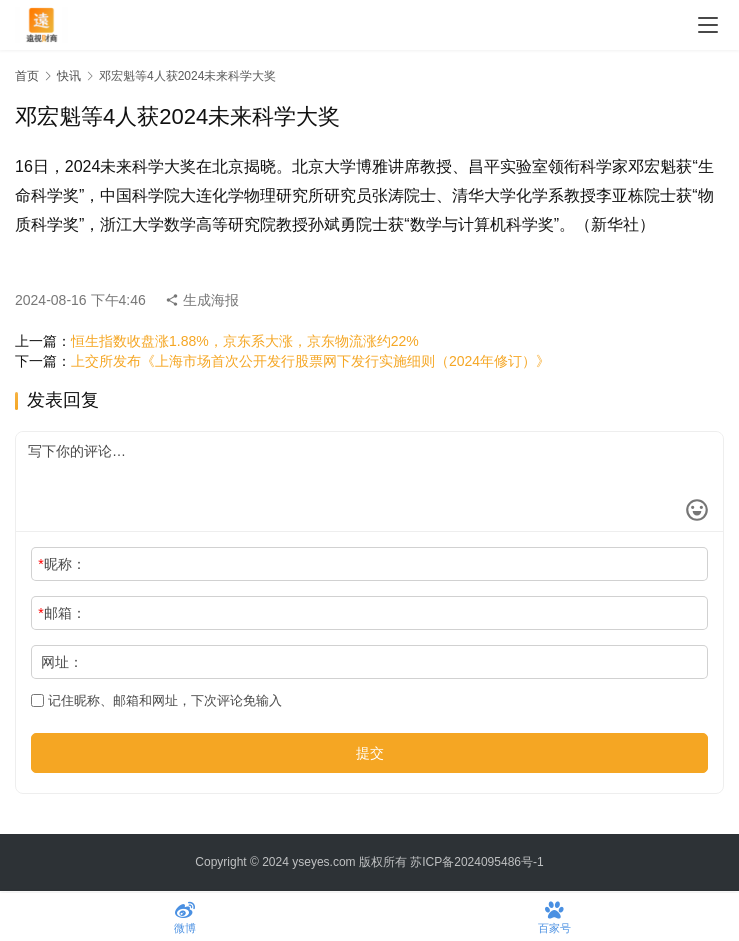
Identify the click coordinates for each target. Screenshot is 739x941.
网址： (62, 662)
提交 (370, 753)
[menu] (708, 25)
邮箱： (61, 613)
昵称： (61, 564)
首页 (27, 76)
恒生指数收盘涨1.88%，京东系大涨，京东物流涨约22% (245, 341)
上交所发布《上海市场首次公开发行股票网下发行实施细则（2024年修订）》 (310, 361)
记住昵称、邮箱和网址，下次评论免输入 (156, 700)
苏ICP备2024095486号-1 (476, 862)
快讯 (69, 76)
